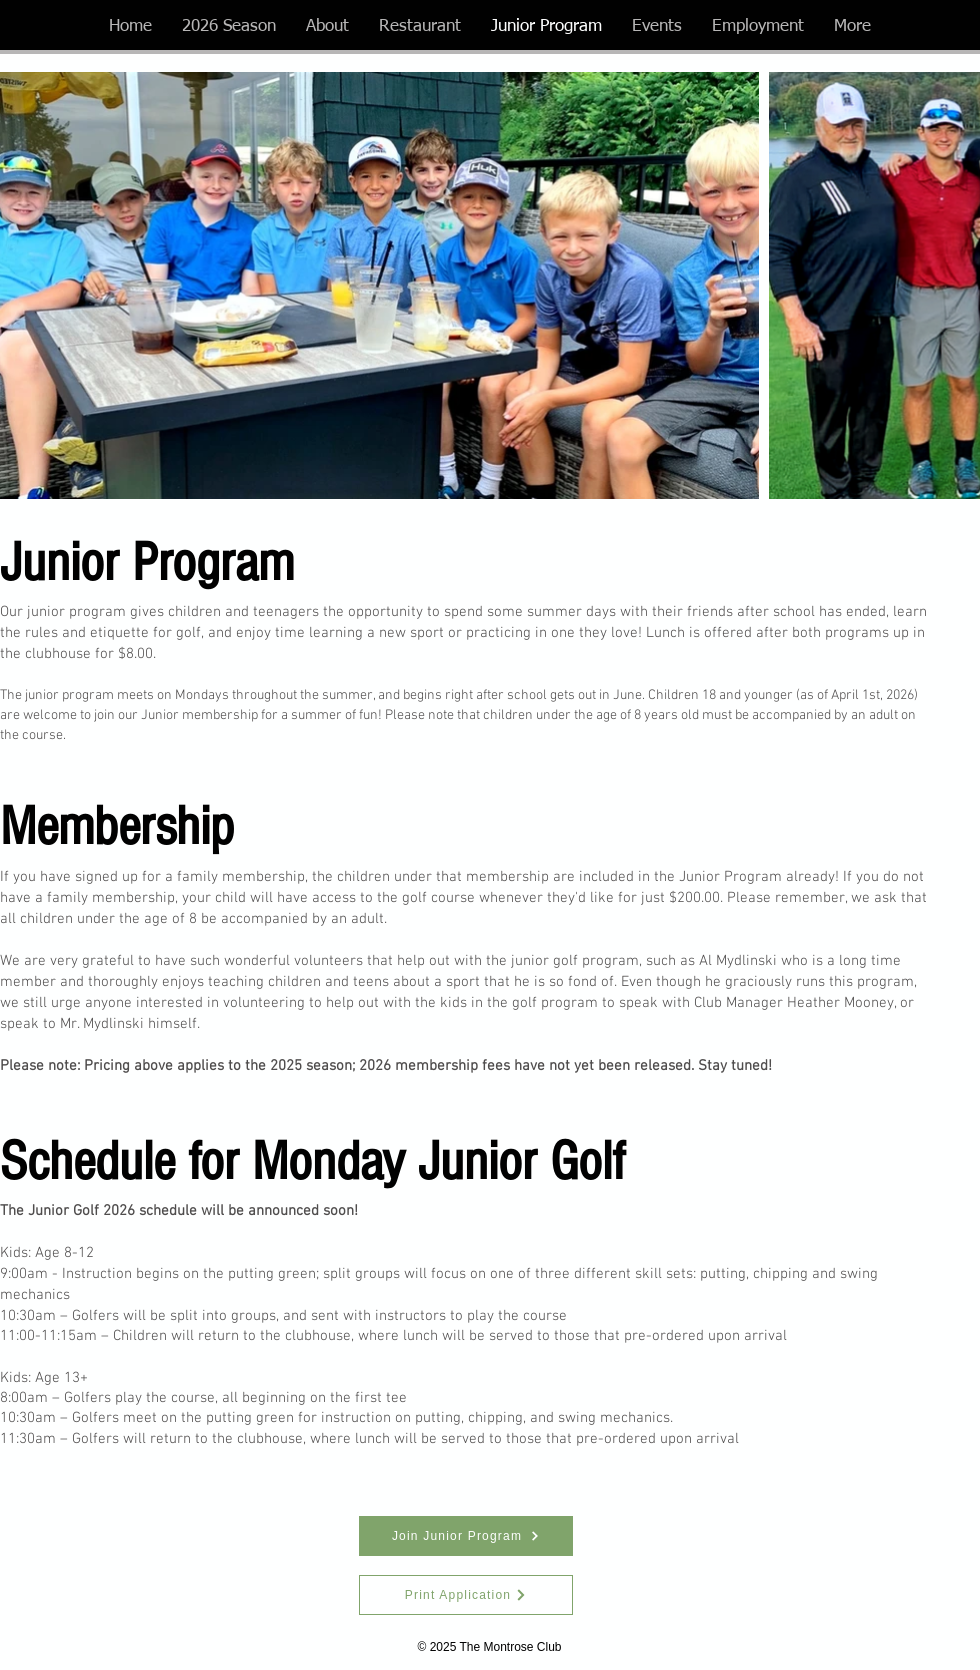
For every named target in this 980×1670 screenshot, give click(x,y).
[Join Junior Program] (466, 1536)
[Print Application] (466, 1595)
